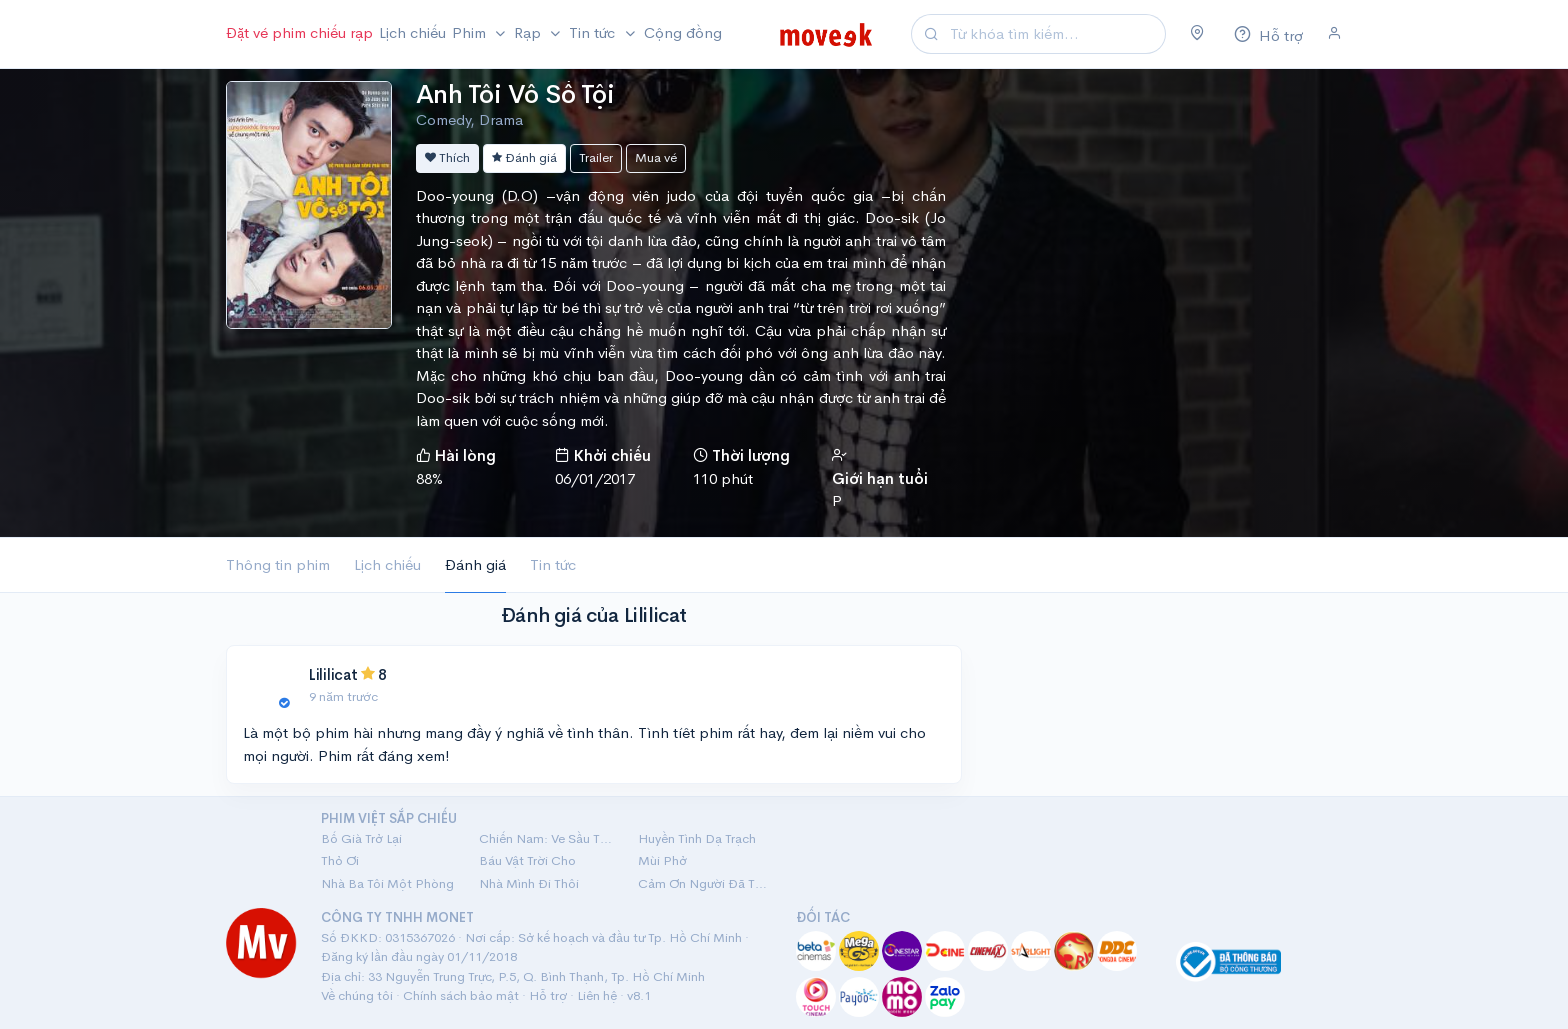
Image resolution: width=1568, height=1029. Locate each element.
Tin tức (553, 564)
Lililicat (333, 674)
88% (429, 478)
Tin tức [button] (594, 32)
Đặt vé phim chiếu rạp (299, 32)
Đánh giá (524, 157)
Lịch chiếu (412, 32)
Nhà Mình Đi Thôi (529, 883)
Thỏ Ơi (340, 860)
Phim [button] (471, 32)
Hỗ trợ (548, 995)
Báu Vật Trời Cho (527, 860)
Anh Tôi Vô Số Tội (515, 94)
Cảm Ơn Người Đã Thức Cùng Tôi (705, 883)
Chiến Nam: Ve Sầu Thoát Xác (546, 838)
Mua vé (656, 157)
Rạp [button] (529, 32)
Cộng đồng (683, 32)
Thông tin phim (278, 564)
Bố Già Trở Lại (361, 838)
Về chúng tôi (357, 995)
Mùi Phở (662, 860)
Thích (447, 157)
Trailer (596, 157)
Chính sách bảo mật (461, 995)
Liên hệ (597, 995)
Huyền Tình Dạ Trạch (697, 838)
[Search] (1055, 34)
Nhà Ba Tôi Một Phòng (387, 883)
